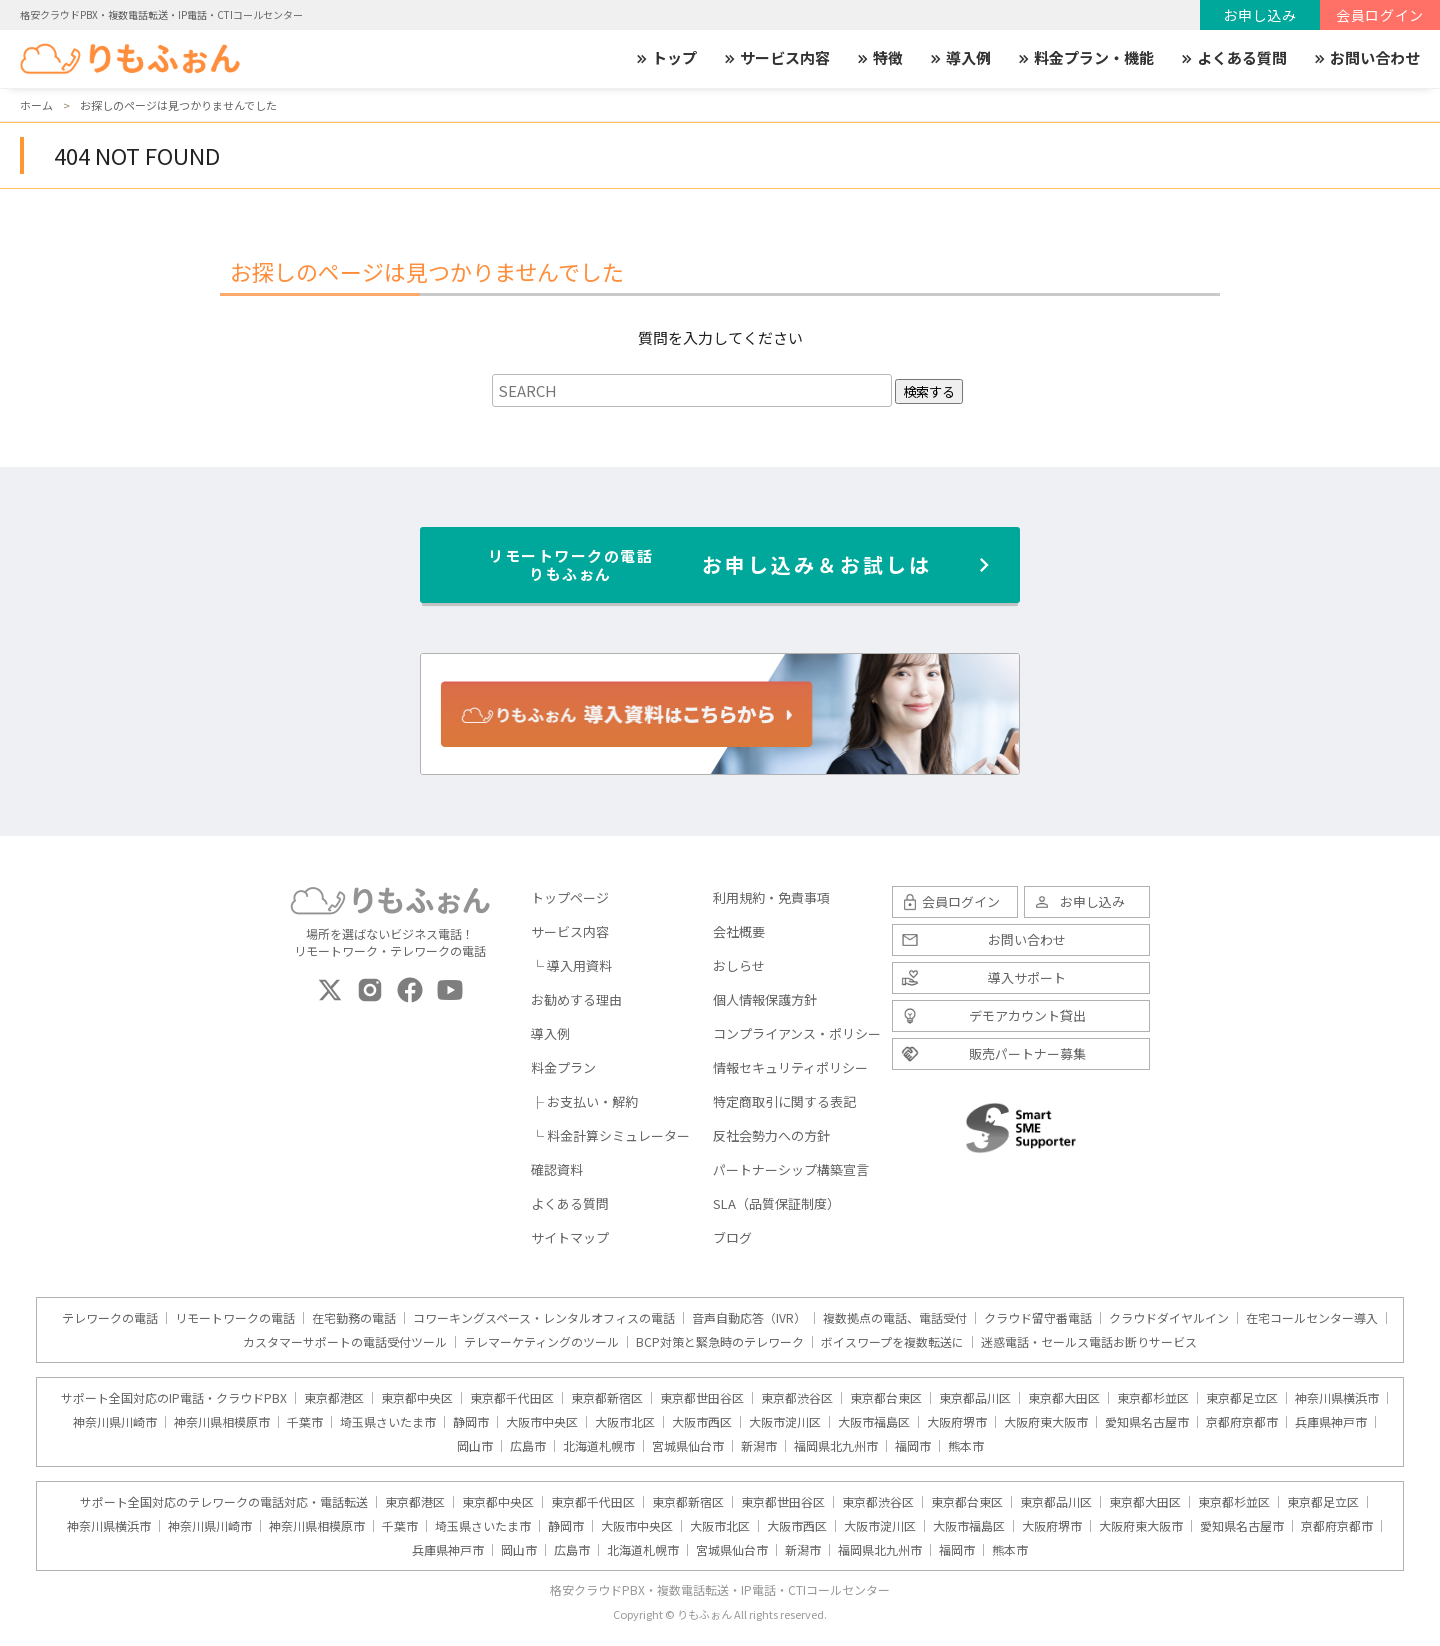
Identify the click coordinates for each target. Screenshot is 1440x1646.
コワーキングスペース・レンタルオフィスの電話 (544, 1318)
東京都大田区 (1064, 1398)
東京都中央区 (417, 1398)
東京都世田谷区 (702, 1398)
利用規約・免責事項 (771, 897)
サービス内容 (776, 58)
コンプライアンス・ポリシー (797, 1033)
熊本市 (966, 1446)
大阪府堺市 (957, 1422)
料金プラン (563, 1067)
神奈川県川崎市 (115, 1422)
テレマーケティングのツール (541, 1342)
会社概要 (739, 931)
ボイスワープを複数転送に (892, 1342)
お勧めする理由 (576, 999)
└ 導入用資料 (571, 965)
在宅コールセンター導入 (1312, 1318)
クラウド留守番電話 (1038, 1318)
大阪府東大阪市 (1046, 1422)
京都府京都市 (1242, 1422)
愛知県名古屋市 (1147, 1422)
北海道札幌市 (599, 1446)
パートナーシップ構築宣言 (791, 1169)
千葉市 (305, 1422)
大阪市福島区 (874, 1422)
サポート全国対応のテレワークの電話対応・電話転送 (224, 1502)
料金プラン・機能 (1085, 58)
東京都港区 (334, 1398)
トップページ (570, 897)
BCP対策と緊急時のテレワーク (720, 1342)
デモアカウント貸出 (1027, 1015)
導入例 (959, 58)
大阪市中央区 (542, 1422)
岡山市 (475, 1446)
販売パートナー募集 (1027, 1053)
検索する (929, 391)
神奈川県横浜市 (1337, 1398)
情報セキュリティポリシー (790, 1067)
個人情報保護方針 (765, 999)
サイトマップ (570, 1237)
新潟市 (759, 1446)
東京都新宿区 (607, 1398)
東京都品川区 (975, 1398)
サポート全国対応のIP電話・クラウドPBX (174, 1398)
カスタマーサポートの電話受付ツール (345, 1342)
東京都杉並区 (1153, 1398)
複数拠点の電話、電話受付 (895, 1318)
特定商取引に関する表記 (784, 1101)
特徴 (879, 58)
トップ (665, 58)
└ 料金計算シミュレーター (610, 1135)
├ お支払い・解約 (584, 1101)
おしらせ (739, 965)
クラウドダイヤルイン (1169, 1318)
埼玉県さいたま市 (388, 1422)
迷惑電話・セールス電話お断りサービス (1089, 1342)
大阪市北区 (625, 1422)
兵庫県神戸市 (1331, 1422)
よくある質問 (1233, 58)
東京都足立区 (1242, 1398)
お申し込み (1260, 15)
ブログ (732, 1237)
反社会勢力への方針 (771, 1135)
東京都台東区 (886, 1398)
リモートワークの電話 (235, 1318)
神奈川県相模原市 (222, 1422)
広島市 (528, 1446)
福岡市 (913, 1446)
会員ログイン (1380, 15)
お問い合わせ (1366, 58)
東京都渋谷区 (797, 1398)
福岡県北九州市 (836, 1446)
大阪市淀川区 (785, 1422)
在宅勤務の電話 (354, 1318)
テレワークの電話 (110, 1318)
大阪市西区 (702, 1422)
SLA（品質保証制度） (776, 1203)
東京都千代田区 (512, 1398)
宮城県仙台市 (688, 1446)
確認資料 (557, 1169)
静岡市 (471, 1422)
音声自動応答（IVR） (749, 1318)
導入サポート (1027, 977)
